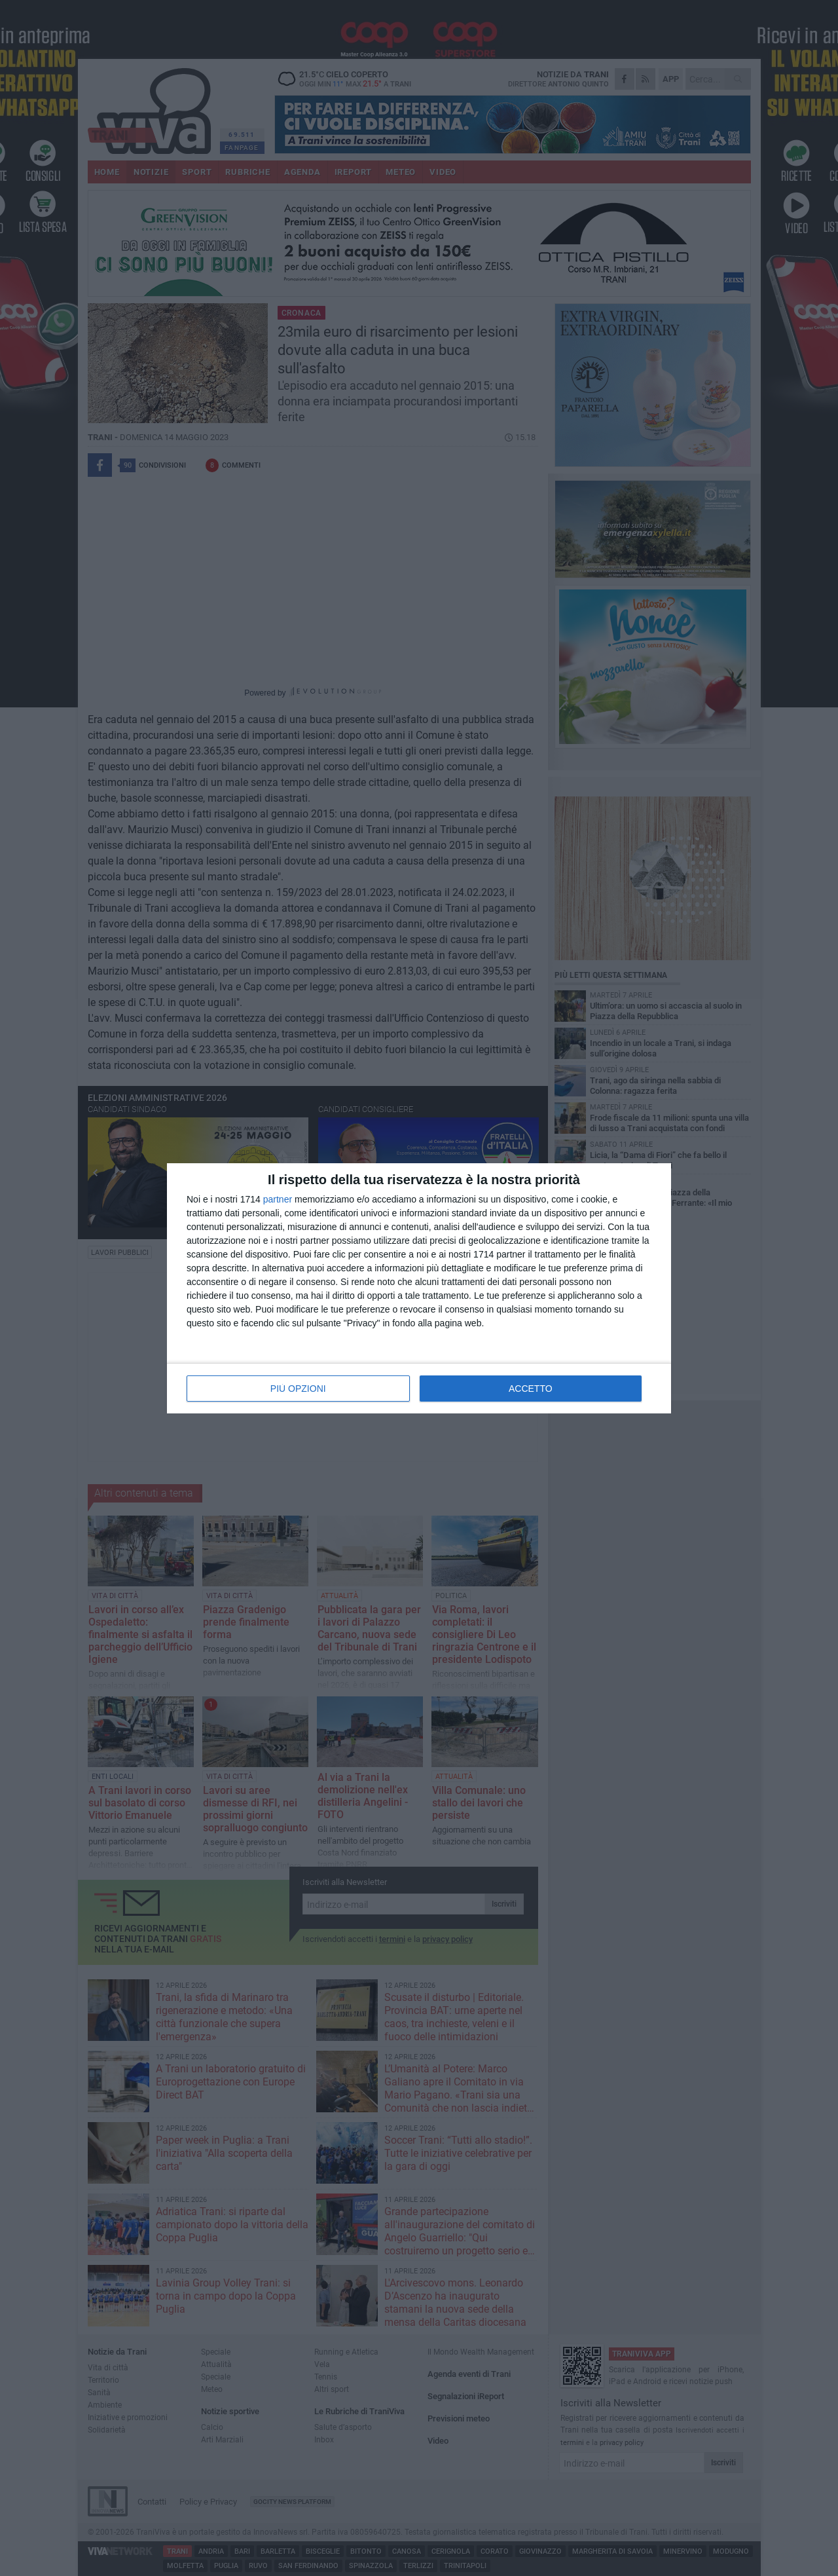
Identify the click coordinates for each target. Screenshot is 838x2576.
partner (277, 1199)
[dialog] (419, 1288)
